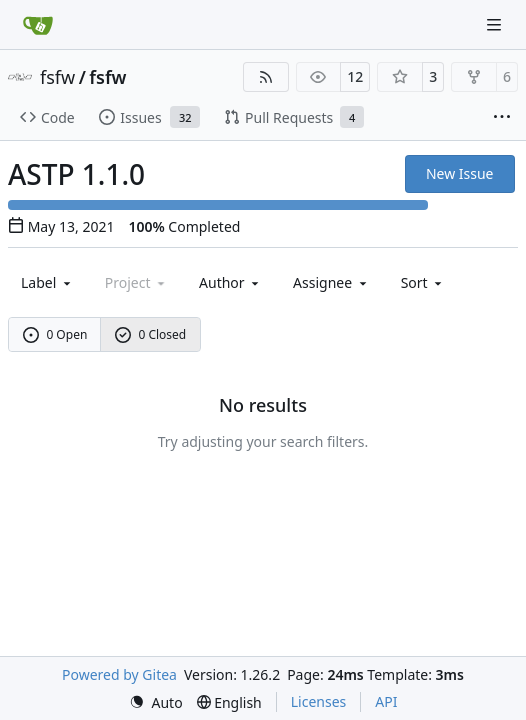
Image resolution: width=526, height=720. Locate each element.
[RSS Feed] (266, 77)
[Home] (38, 25)
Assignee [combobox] (331, 282)
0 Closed (151, 334)
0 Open (55, 334)
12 (355, 76)
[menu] (423, 282)
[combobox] (47, 282)
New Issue (460, 173)
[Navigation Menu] (496, 24)
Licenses (319, 701)
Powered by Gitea (119, 674)
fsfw (57, 77)
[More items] (502, 118)
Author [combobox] (230, 282)
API (386, 701)
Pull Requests (294, 117)
